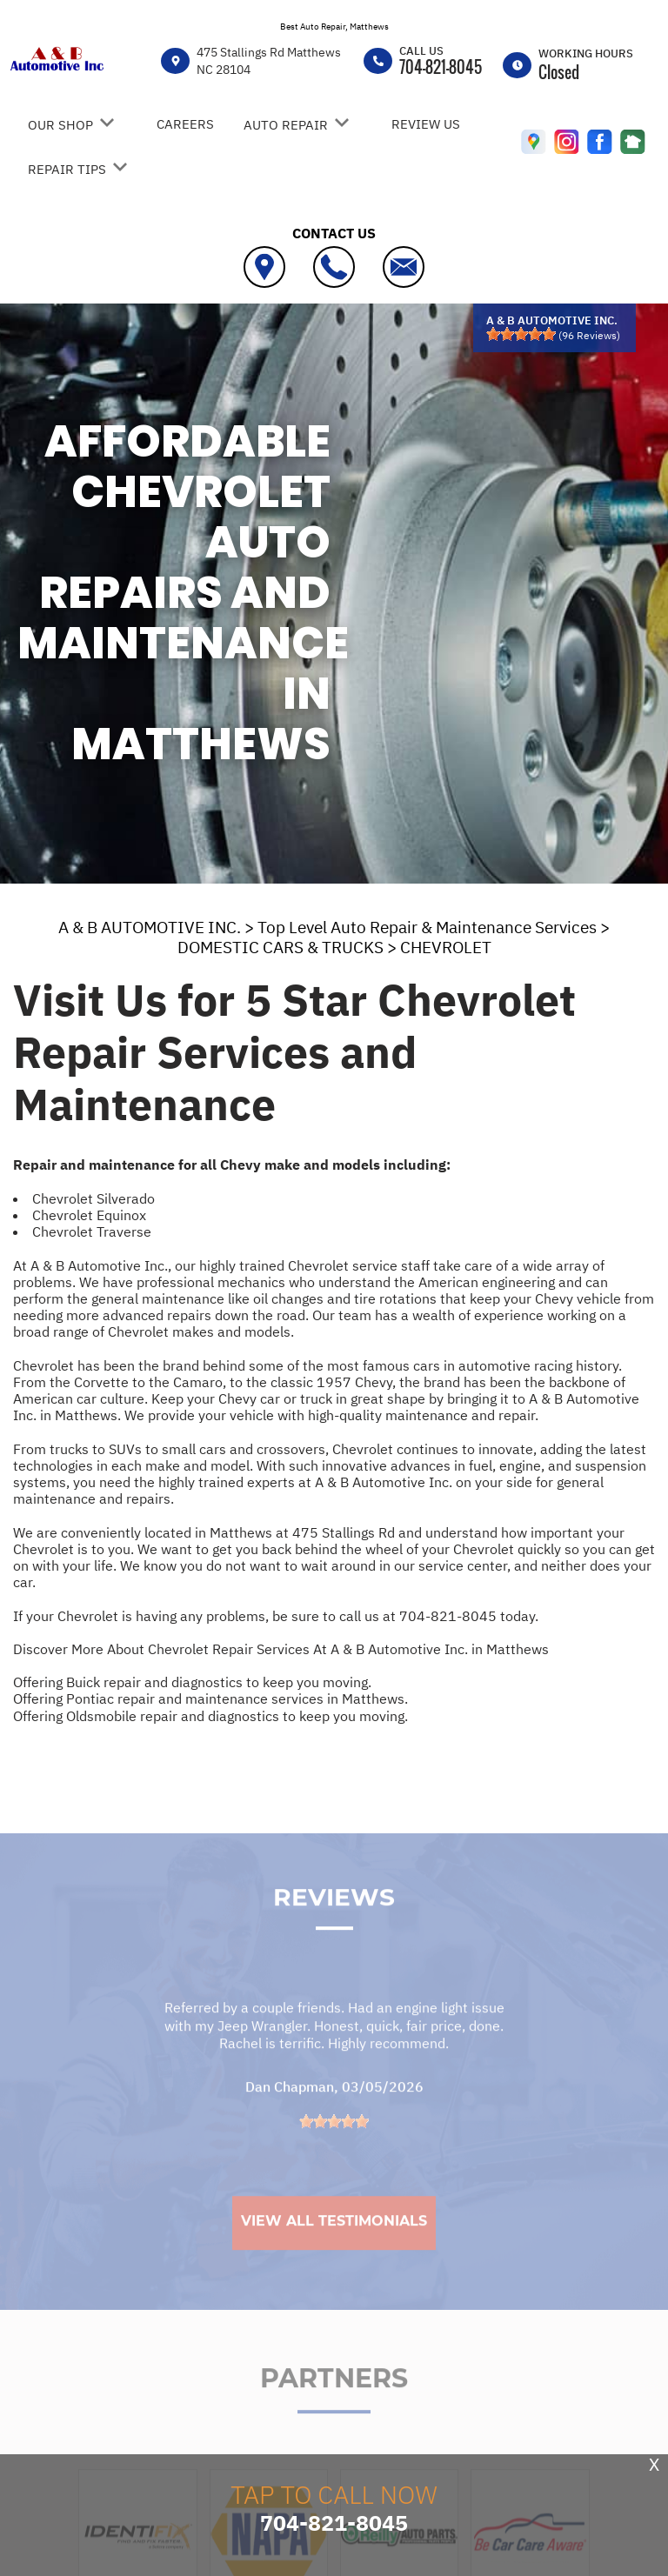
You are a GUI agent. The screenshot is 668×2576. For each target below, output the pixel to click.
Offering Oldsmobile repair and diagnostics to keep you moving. (210, 1716)
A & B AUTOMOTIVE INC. (149, 927)
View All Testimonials (334, 2245)
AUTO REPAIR (286, 125)
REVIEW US (425, 124)
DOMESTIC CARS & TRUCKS (280, 947)
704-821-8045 (440, 67)
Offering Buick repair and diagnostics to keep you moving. (192, 1682)
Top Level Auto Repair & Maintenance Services (427, 927)
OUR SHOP (60, 125)
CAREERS (185, 124)
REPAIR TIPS (67, 169)
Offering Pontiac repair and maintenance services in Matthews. (210, 1698)
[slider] (521, 334)
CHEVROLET (445, 947)
